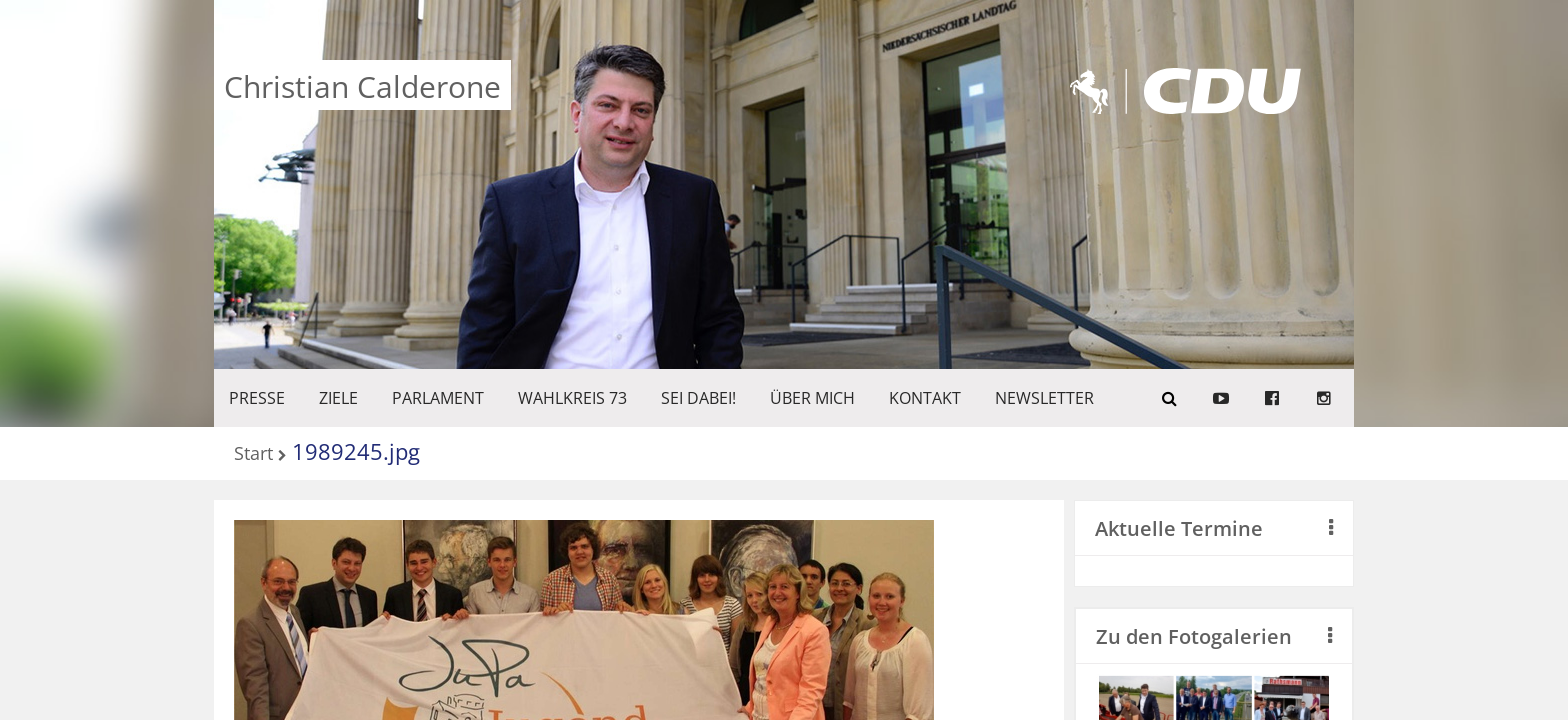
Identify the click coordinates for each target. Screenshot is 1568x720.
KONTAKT (925, 398)
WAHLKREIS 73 (572, 398)
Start (253, 454)
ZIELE (338, 398)
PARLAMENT (438, 398)
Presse (257, 398)
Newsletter (1044, 398)
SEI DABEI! (698, 398)
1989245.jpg (356, 451)
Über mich (812, 398)
